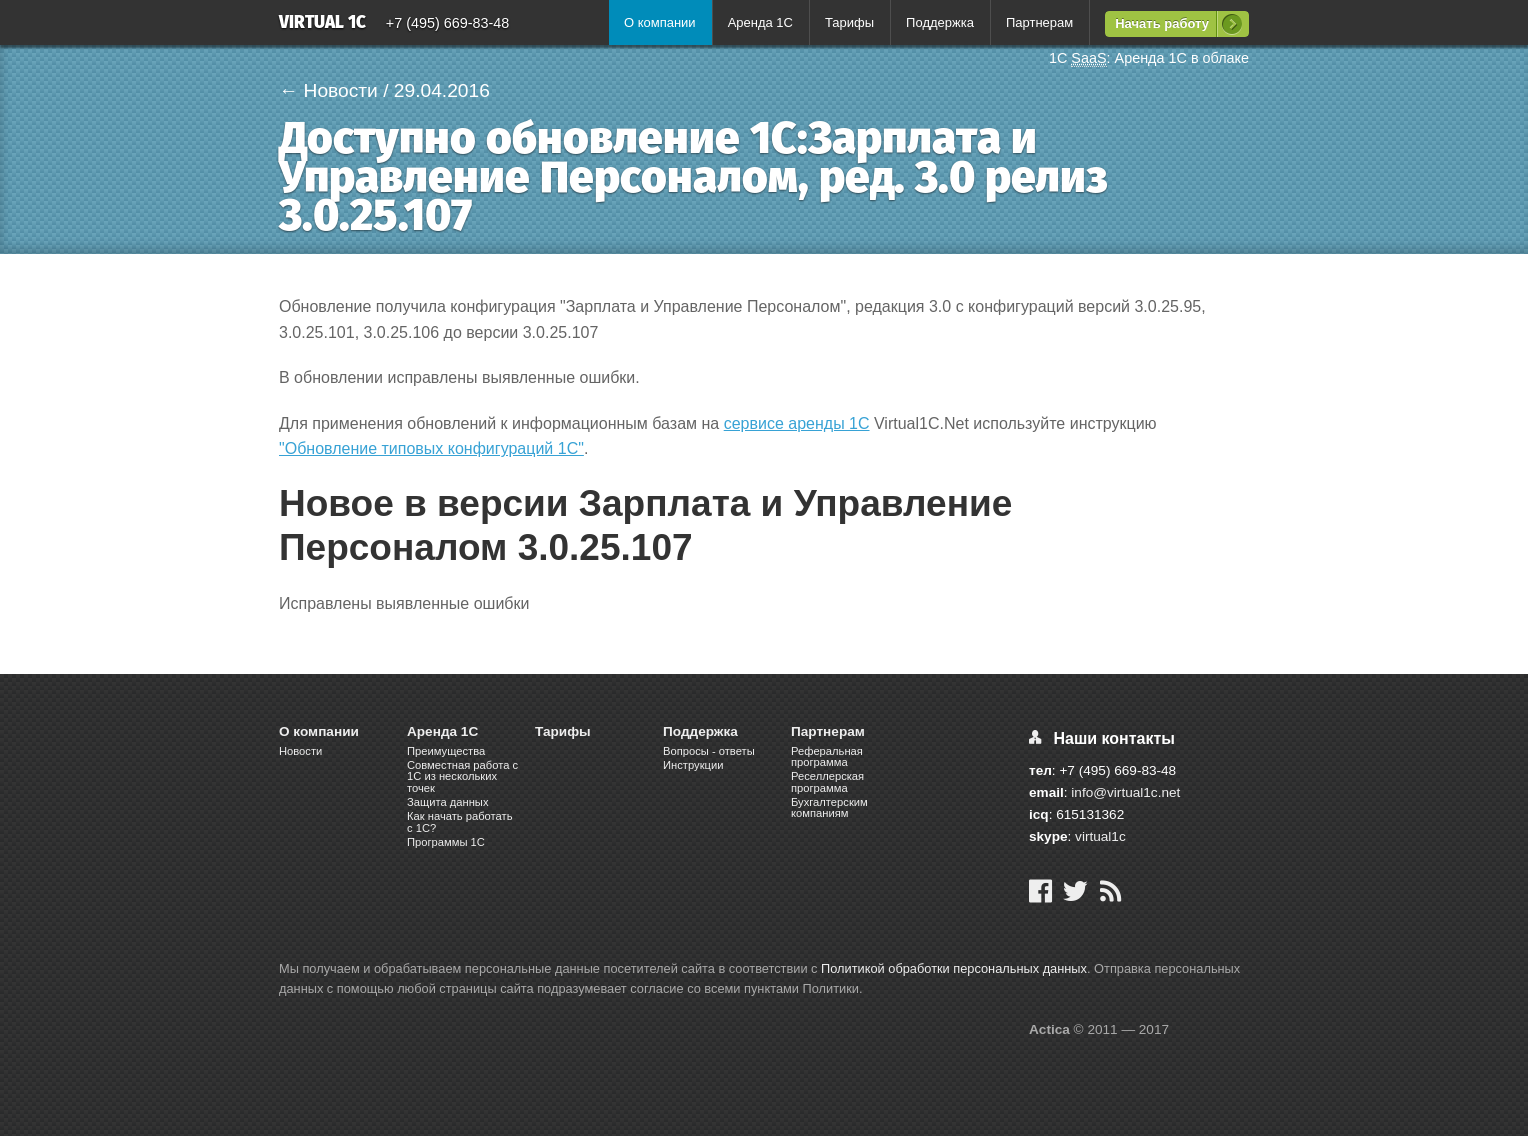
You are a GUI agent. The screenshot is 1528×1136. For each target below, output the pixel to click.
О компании (660, 22)
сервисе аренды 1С (797, 423)
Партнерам (1039, 22)
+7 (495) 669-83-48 (448, 23)
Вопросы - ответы (709, 751)
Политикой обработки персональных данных (954, 968)
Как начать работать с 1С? (460, 821)
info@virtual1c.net (1125, 792)
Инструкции (693, 765)
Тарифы (849, 22)
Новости (300, 751)
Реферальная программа (827, 756)
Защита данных (448, 802)
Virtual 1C (322, 23)
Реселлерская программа (827, 781)
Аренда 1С (760, 22)
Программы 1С (446, 842)
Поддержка (940, 22)
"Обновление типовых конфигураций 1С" (431, 448)
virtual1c (1100, 836)
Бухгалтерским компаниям (829, 807)
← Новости (328, 90)
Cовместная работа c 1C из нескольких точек (462, 776)
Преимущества (446, 751)
